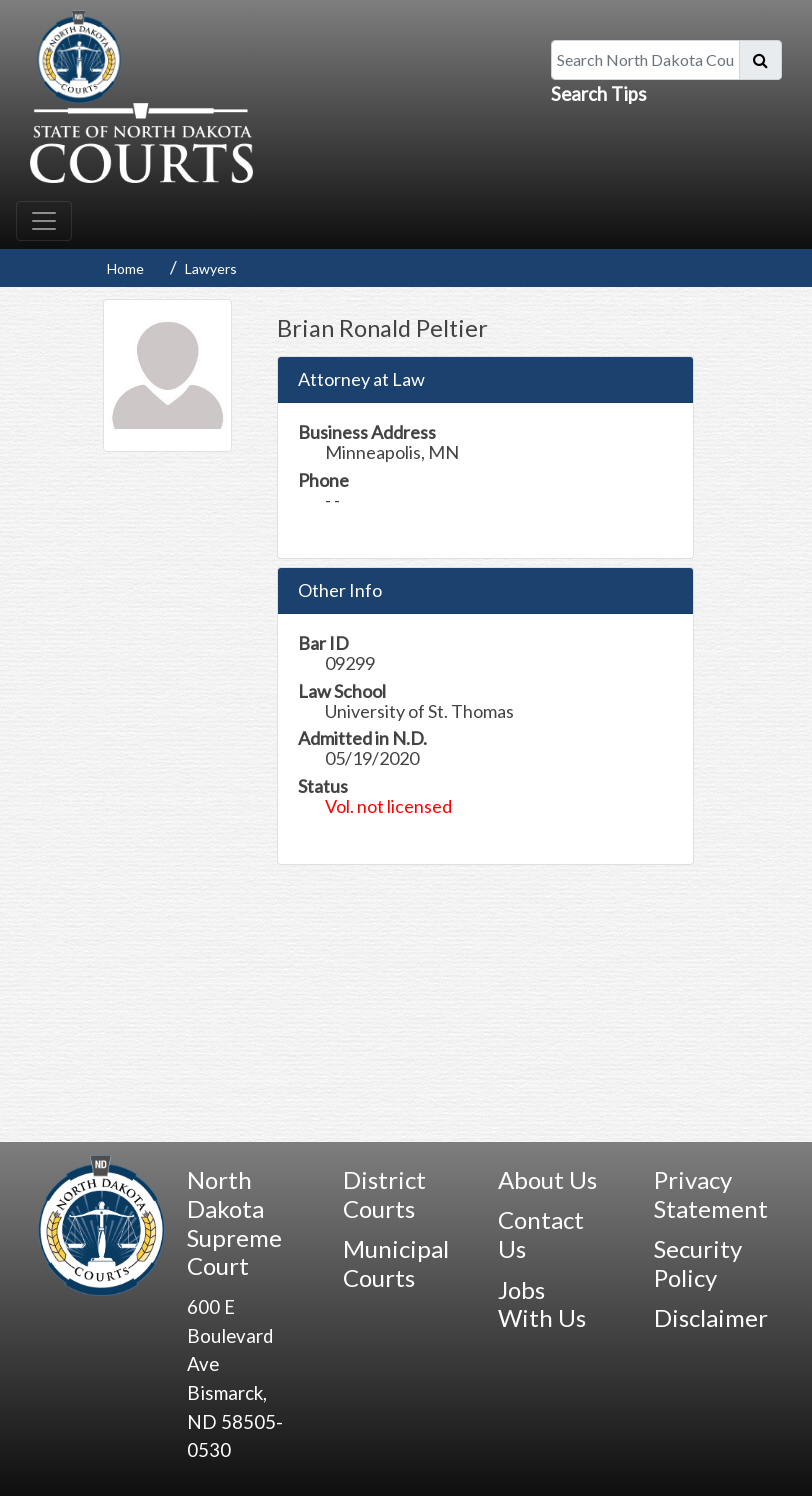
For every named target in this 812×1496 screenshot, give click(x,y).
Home (125, 268)
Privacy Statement (711, 1194)
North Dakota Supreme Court (234, 1222)
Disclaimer (711, 1317)
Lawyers (211, 268)
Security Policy (698, 1263)
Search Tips (599, 94)
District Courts (384, 1194)
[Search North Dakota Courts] (645, 60)
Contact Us (541, 1234)
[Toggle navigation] (44, 221)
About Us (547, 1179)
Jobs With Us (542, 1304)
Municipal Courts (396, 1263)
